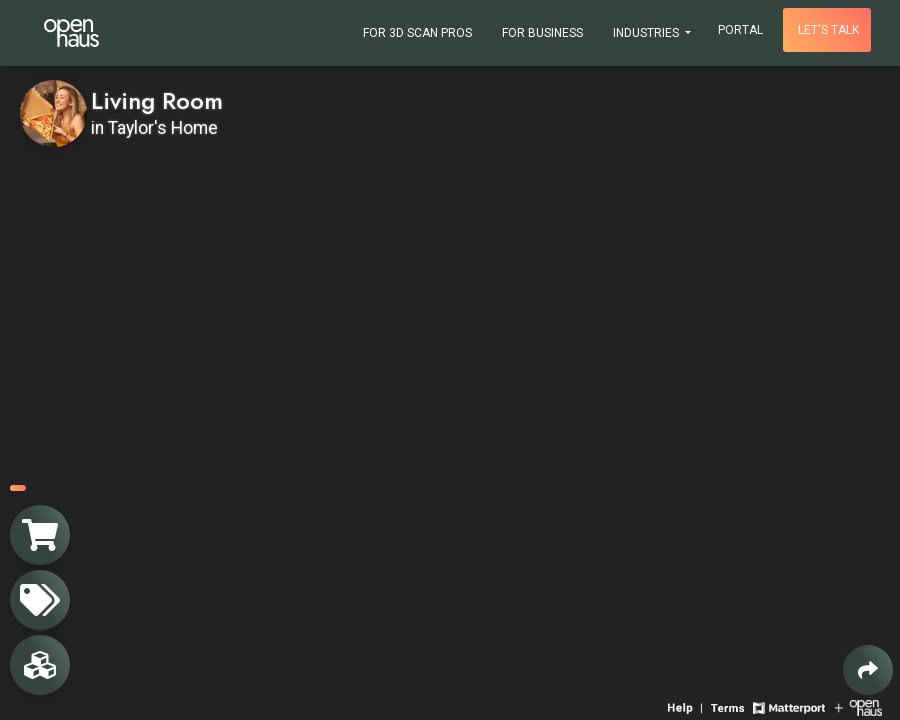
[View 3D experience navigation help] (687, 706)
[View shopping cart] (40, 535)
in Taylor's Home (154, 128)
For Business (542, 33)
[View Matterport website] (788, 706)
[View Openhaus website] (858, 706)
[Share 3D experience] (868, 670)
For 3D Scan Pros (417, 33)
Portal (740, 30)
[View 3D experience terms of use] (729, 706)
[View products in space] (40, 600)
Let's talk (828, 30)
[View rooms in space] (40, 665)
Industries (647, 33)
